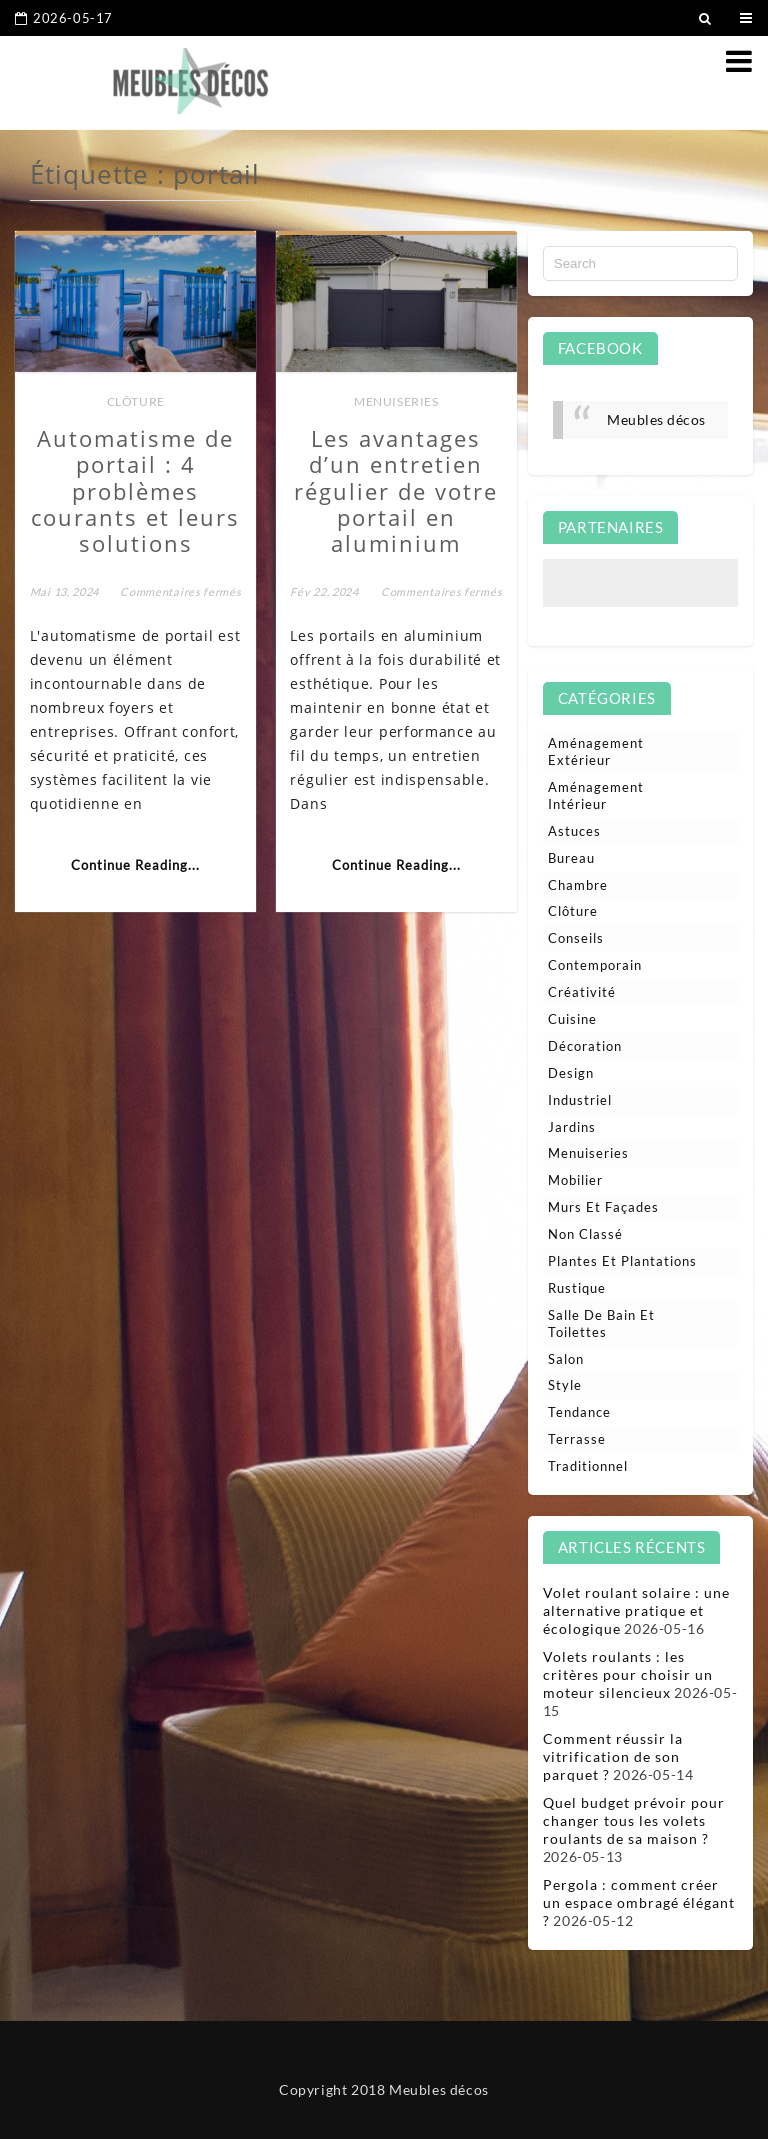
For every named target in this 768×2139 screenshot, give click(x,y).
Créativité (582, 992)
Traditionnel (588, 1466)
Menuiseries (396, 401)
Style (565, 1385)
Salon (566, 1359)
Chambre (578, 885)
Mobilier (575, 1180)
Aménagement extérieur (596, 751)
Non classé (585, 1234)
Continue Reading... (135, 865)
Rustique (577, 1288)
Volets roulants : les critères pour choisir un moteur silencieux (628, 1674)
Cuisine (572, 1019)
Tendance (579, 1412)
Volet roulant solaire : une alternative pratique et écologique (636, 1610)
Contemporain (595, 965)
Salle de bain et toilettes (601, 1323)
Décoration (585, 1046)
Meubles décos (656, 419)
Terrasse (577, 1439)
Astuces (574, 831)
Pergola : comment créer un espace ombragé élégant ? (639, 1902)
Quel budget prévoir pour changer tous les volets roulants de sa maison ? (634, 1820)
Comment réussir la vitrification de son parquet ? (613, 1756)
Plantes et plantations (622, 1261)
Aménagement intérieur (596, 795)
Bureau (571, 858)
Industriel (580, 1100)
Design (571, 1073)
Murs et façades (603, 1207)
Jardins (572, 1127)
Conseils (576, 938)
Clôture (136, 401)
